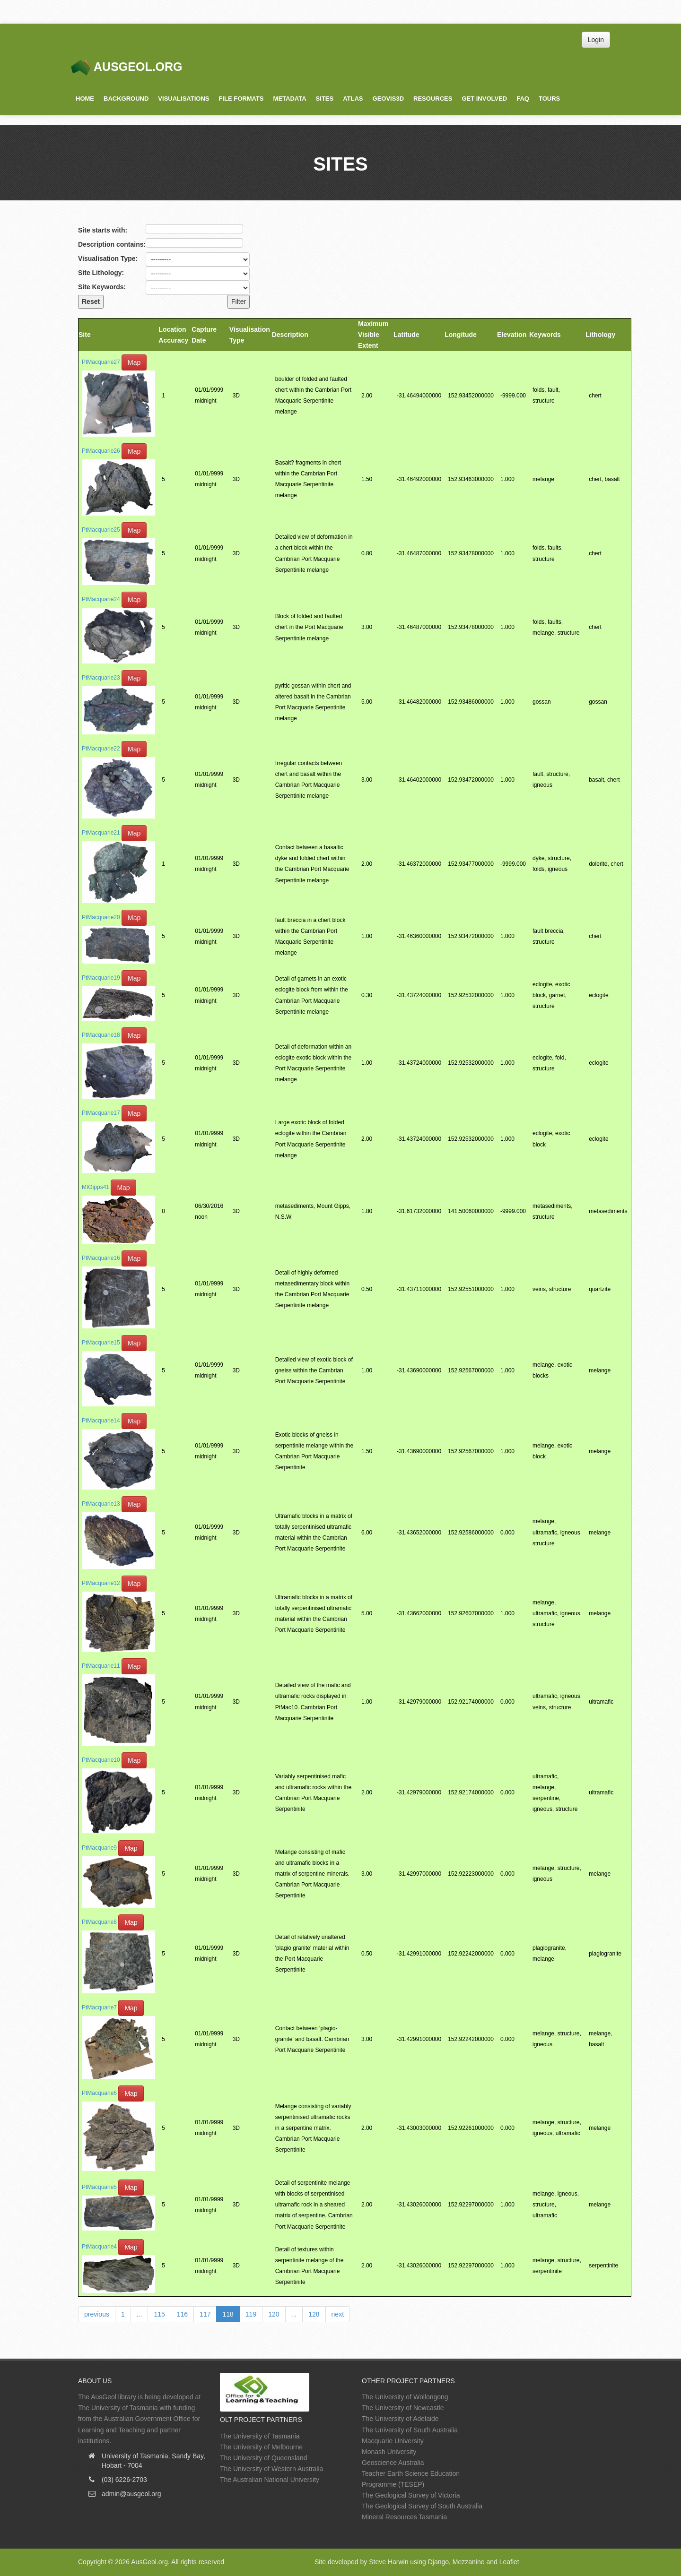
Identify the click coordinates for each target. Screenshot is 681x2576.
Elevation (511, 334)
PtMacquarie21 (101, 832)
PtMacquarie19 (101, 977)
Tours (549, 98)
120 (273, 2314)
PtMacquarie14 (101, 1420)
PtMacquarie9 (99, 1847)
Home (85, 98)
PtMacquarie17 (101, 1113)
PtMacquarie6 (99, 2093)
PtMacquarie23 (101, 677)
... (139, 2314)
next (338, 2314)
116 (182, 2314)
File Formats (240, 98)
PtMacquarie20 (101, 917)
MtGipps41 (95, 1187)
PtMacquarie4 (99, 2246)
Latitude (406, 334)
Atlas (353, 98)
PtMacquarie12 (101, 1583)
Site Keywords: (102, 287)
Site (85, 334)
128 (313, 2314)
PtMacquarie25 (101, 529)
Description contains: (112, 244)
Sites (325, 98)
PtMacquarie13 (101, 1503)
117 (205, 2314)
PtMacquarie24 (101, 599)
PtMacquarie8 (99, 1922)
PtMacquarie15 (101, 1342)
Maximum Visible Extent (373, 334)
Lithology (600, 334)
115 (159, 2314)
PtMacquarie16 (101, 1258)
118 (227, 2314)
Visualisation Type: (108, 258)
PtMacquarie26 (101, 451)
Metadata (289, 98)
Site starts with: (102, 230)
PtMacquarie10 (101, 1760)
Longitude (461, 334)
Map (134, 362)
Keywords (545, 334)
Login (596, 39)
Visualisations (183, 98)
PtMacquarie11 (101, 1666)
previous (96, 2314)
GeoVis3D (388, 98)
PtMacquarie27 (101, 362)
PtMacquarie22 (101, 748)
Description (290, 334)
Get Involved (484, 98)
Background (126, 98)
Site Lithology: (101, 272)
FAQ (522, 98)
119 (250, 2314)
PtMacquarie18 (101, 1035)
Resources (432, 98)
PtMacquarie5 (99, 2187)
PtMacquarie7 (99, 2007)
